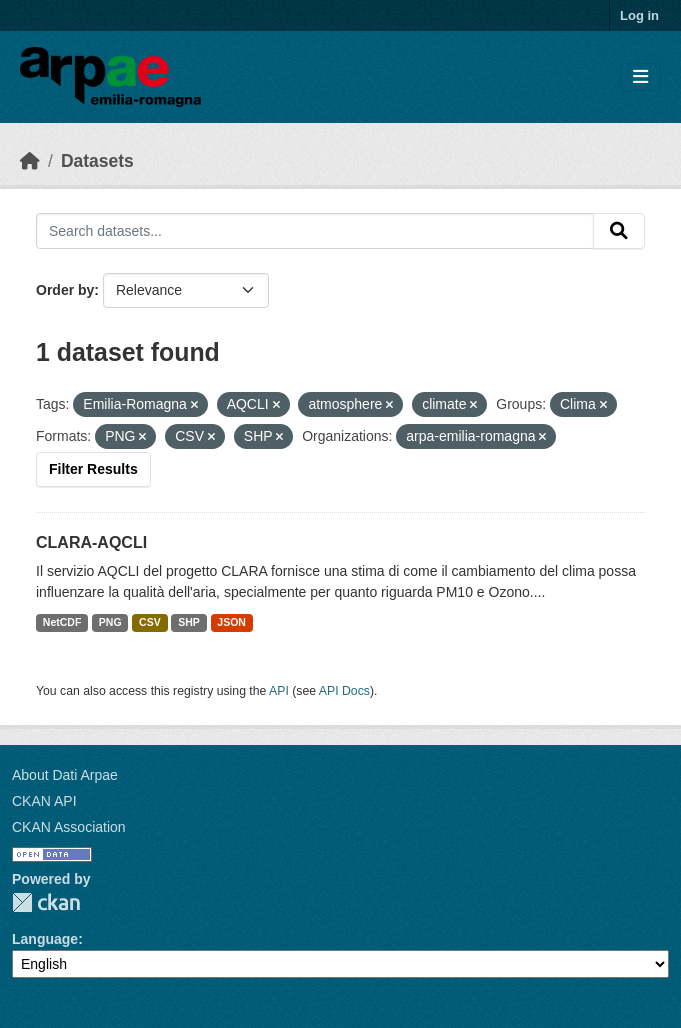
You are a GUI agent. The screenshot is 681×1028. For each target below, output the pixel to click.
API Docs (344, 691)
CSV (150, 622)
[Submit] (619, 231)
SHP (189, 622)
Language (45, 939)
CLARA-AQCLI (91, 542)
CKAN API (44, 801)
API (279, 691)
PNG (110, 622)
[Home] (30, 161)
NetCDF (62, 622)
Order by (65, 290)
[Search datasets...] (315, 231)
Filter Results (93, 469)
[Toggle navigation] (640, 77)
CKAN (46, 902)
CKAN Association (69, 827)
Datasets (97, 161)
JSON (231, 622)
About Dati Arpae (65, 775)
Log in (639, 15)
